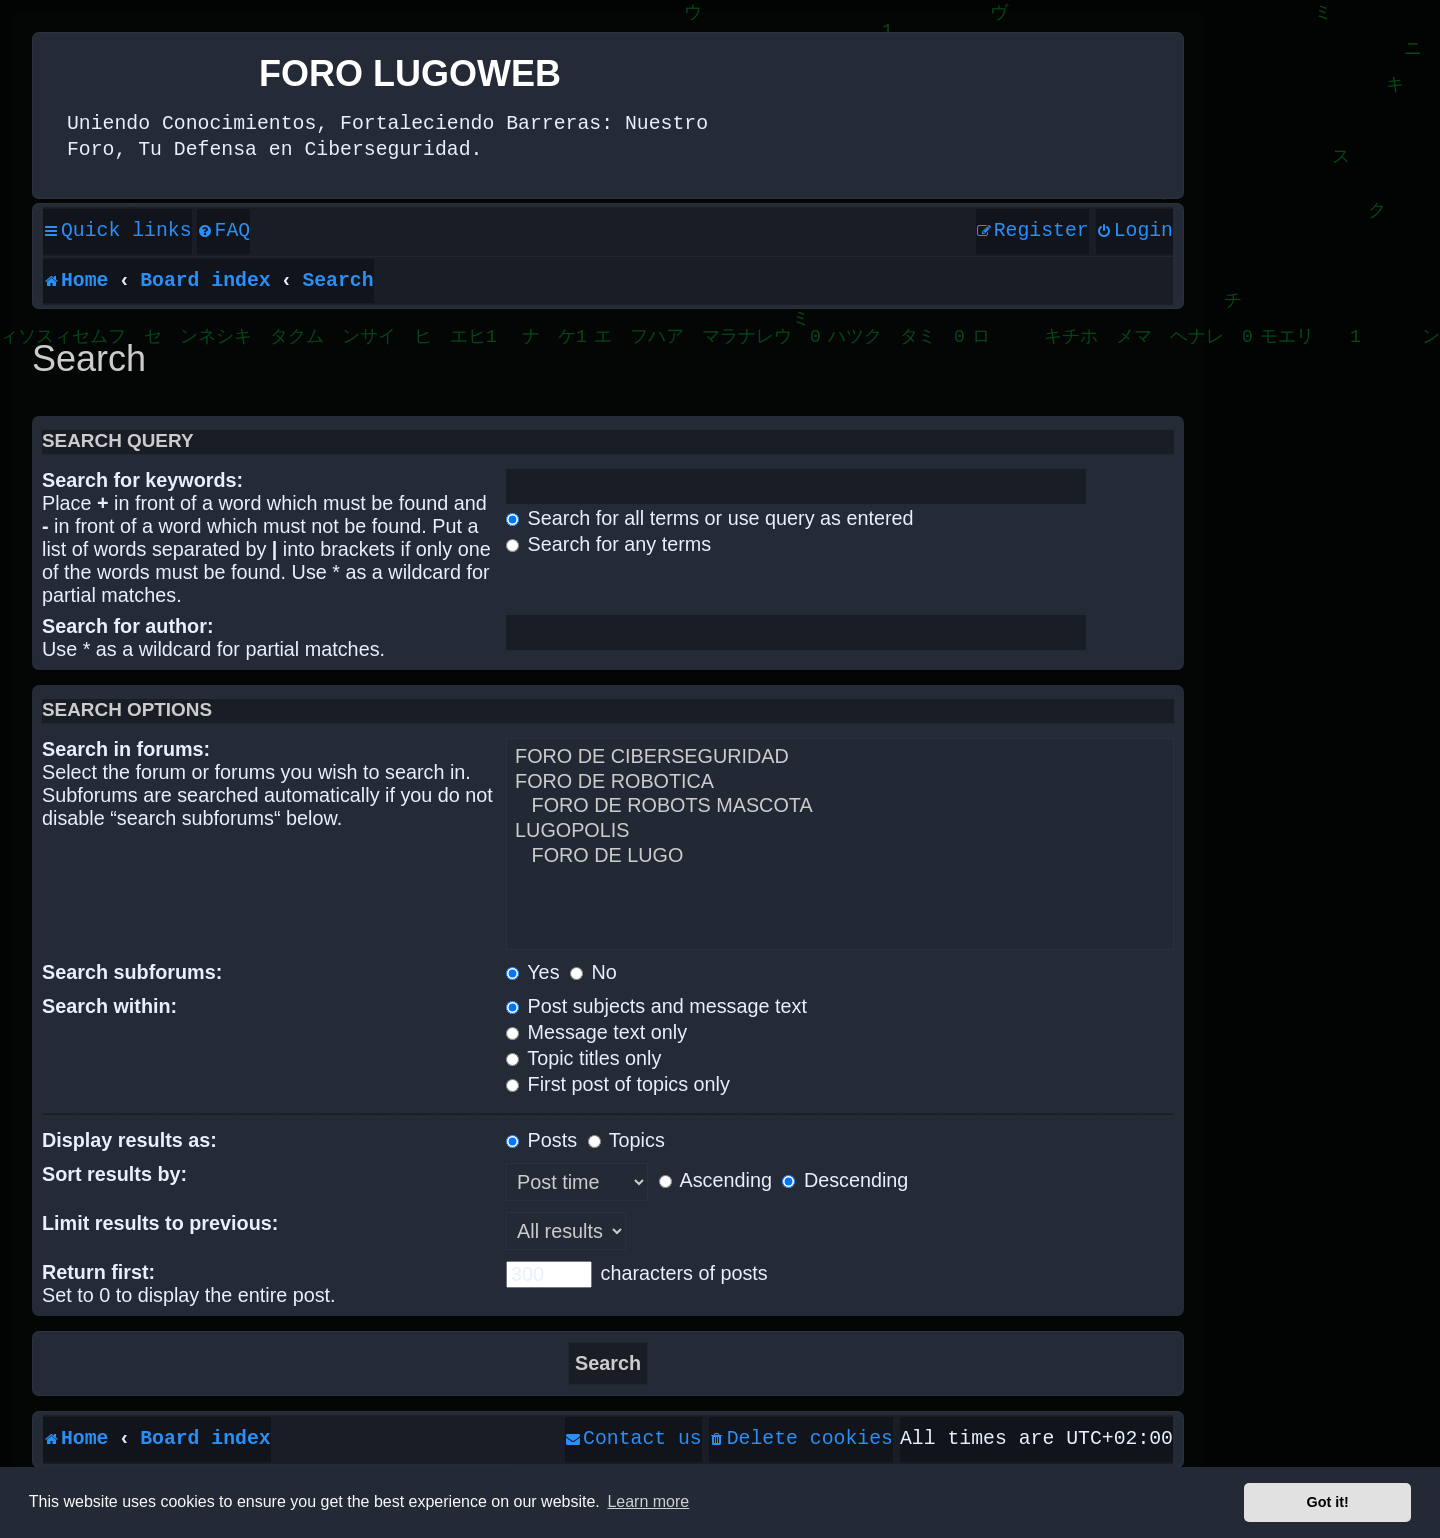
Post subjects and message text (656, 1006)
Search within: (109, 1006)
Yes (532, 972)
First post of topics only (618, 1084)
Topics (626, 1140)
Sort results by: (114, 1174)
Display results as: (129, 1140)
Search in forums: (126, 749)
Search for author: (127, 626)
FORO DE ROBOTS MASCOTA (840, 806)
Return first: (98, 1272)
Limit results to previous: (160, 1223)
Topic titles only (583, 1058)
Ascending (715, 1180)
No (593, 972)
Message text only (596, 1032)
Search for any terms (608, 544)
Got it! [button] (1328, 1502)
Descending (845, 1180)
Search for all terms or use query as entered (709, 518)
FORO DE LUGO (840, 856)
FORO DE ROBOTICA (840, 782)
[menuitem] (224, 232)
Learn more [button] (648, 1501)
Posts (541, 1140)
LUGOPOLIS (840, 831)
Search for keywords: (142, 480)
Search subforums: (132, 972)
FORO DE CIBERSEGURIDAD (840, 757)
